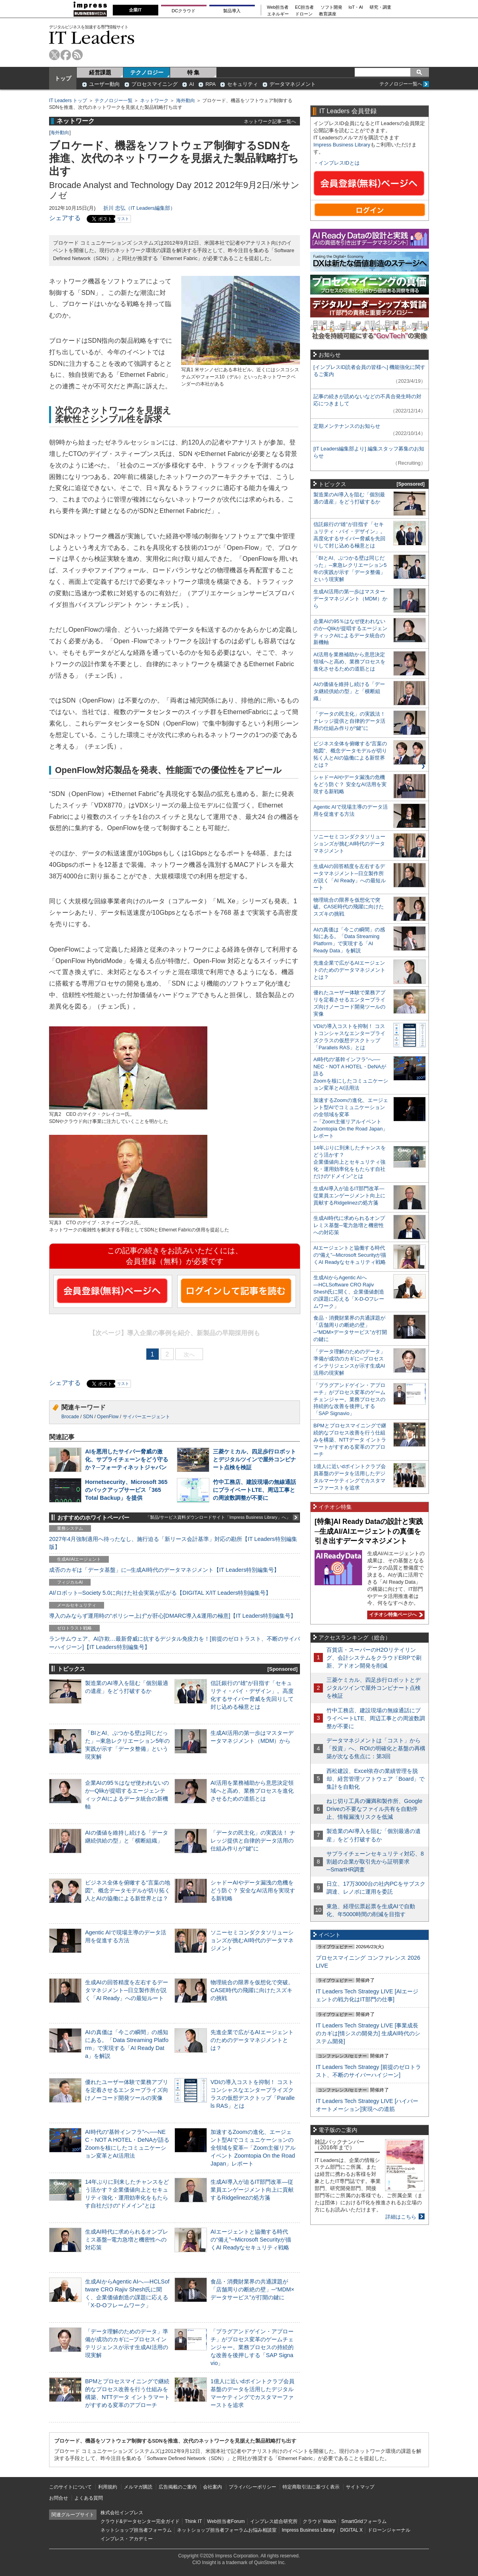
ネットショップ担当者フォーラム (136, 2530)
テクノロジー (146, 72)
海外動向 (185, 100)
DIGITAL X (351, 2530)
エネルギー (278, 14)
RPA (210, 84)
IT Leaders (92, 37)
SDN (88, 1416)
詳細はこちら (400, 2217)
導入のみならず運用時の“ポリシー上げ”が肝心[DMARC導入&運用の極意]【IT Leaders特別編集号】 (172, 1616)
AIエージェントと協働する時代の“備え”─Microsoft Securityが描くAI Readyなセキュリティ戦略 (251, 2239)
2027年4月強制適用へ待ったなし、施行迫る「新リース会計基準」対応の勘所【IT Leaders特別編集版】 (173, 1543)
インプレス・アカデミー (127, 2539)
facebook (66, 54)
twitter (54, 54)
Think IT (193, 2521)
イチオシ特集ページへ (395, 1614)
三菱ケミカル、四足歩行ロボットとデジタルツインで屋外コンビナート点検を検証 (254, 1459)
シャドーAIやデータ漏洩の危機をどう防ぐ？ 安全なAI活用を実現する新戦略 (253, 1890)
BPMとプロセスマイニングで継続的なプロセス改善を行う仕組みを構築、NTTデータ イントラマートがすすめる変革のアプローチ (349, 1440)
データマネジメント (292, 84)
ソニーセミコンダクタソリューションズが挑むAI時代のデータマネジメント (252, 1940)
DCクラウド (183, 10)
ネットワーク (154, 100)
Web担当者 (278, 7)
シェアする (65, 218)
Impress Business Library (341, 145)
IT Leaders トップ (68, 100)
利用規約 (107, 2487)
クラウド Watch (319, 2521)
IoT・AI (356, 7)
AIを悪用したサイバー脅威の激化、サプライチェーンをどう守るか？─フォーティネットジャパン (126, 1459)
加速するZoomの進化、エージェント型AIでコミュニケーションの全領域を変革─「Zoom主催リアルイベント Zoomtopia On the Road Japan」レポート (253, 2148)
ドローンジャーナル (389, 2530)
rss (77, 54)
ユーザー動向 (104, 84)
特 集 (193, 72)
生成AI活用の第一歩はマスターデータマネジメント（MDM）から (350, 599)
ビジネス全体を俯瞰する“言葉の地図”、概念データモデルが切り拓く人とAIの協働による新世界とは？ (127, 1890)
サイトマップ (360, 2487)
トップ (63, 78)
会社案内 (212, 2487)
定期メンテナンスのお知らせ (346, 426)
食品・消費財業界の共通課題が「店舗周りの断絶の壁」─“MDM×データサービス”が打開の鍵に (252, 2289)
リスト (123, 219)
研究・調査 (380, 7)
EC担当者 (304, 7)
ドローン (304, 14)
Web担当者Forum (226, 2521)
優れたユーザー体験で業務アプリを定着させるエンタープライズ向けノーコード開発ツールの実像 (126, 2090)
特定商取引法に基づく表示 (311, 2487)
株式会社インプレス (122, 2512)
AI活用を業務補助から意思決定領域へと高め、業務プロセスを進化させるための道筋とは (252, 1791)
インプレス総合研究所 (274, 2521)
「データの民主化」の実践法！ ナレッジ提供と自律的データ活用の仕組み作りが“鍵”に (253, 1840)
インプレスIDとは (339, 163)
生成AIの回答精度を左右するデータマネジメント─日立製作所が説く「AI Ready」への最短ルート (126, 1990)
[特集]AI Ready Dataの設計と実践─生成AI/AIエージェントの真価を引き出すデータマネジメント (369, 1531)
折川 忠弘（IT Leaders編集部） (139, 208)
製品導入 (232, 10)
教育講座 (327, 14)
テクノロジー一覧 (114, 100)
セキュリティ (242, 84)
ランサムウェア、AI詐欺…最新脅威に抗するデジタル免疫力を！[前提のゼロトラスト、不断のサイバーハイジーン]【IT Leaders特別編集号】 (174, 1643)
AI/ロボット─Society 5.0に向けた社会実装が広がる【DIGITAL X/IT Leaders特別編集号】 (160, 1593)
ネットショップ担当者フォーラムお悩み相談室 (227, 2530)
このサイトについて (70, 2487)
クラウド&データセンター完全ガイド (140, 2521)
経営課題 (100, 72)
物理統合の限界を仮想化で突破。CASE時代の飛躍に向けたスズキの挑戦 (252, 1990)
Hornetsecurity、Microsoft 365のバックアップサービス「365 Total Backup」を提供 (126, 1490)
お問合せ (58, 2498)
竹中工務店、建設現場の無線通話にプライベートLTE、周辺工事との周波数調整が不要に (254, 1490)
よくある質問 (88, 2498)
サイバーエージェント (146, 1416)
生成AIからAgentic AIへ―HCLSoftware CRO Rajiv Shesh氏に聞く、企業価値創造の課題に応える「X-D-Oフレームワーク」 (348, 1292)
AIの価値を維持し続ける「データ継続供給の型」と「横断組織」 (349, 691)
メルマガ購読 (138, 2487)
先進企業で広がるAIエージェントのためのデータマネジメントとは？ (252, 2040)
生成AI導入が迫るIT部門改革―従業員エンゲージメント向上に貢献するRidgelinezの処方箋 (252, 2190)
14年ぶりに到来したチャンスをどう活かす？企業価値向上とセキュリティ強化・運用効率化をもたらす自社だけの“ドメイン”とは (349, 1162)
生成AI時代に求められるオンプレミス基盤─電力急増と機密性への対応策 (126, 2239)
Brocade (70, 1416)
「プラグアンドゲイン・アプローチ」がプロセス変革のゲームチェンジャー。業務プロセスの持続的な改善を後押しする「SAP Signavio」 (252, 2347)
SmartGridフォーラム (364, 2521)
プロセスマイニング (154, 84)
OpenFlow (108, 1416)
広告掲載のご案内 (178, 2487)
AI (191, 84)
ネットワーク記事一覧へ (270, 121)
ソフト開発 (331, 7)
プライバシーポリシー (252, 2487)
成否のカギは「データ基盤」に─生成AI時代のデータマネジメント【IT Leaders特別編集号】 (164, 1570)
